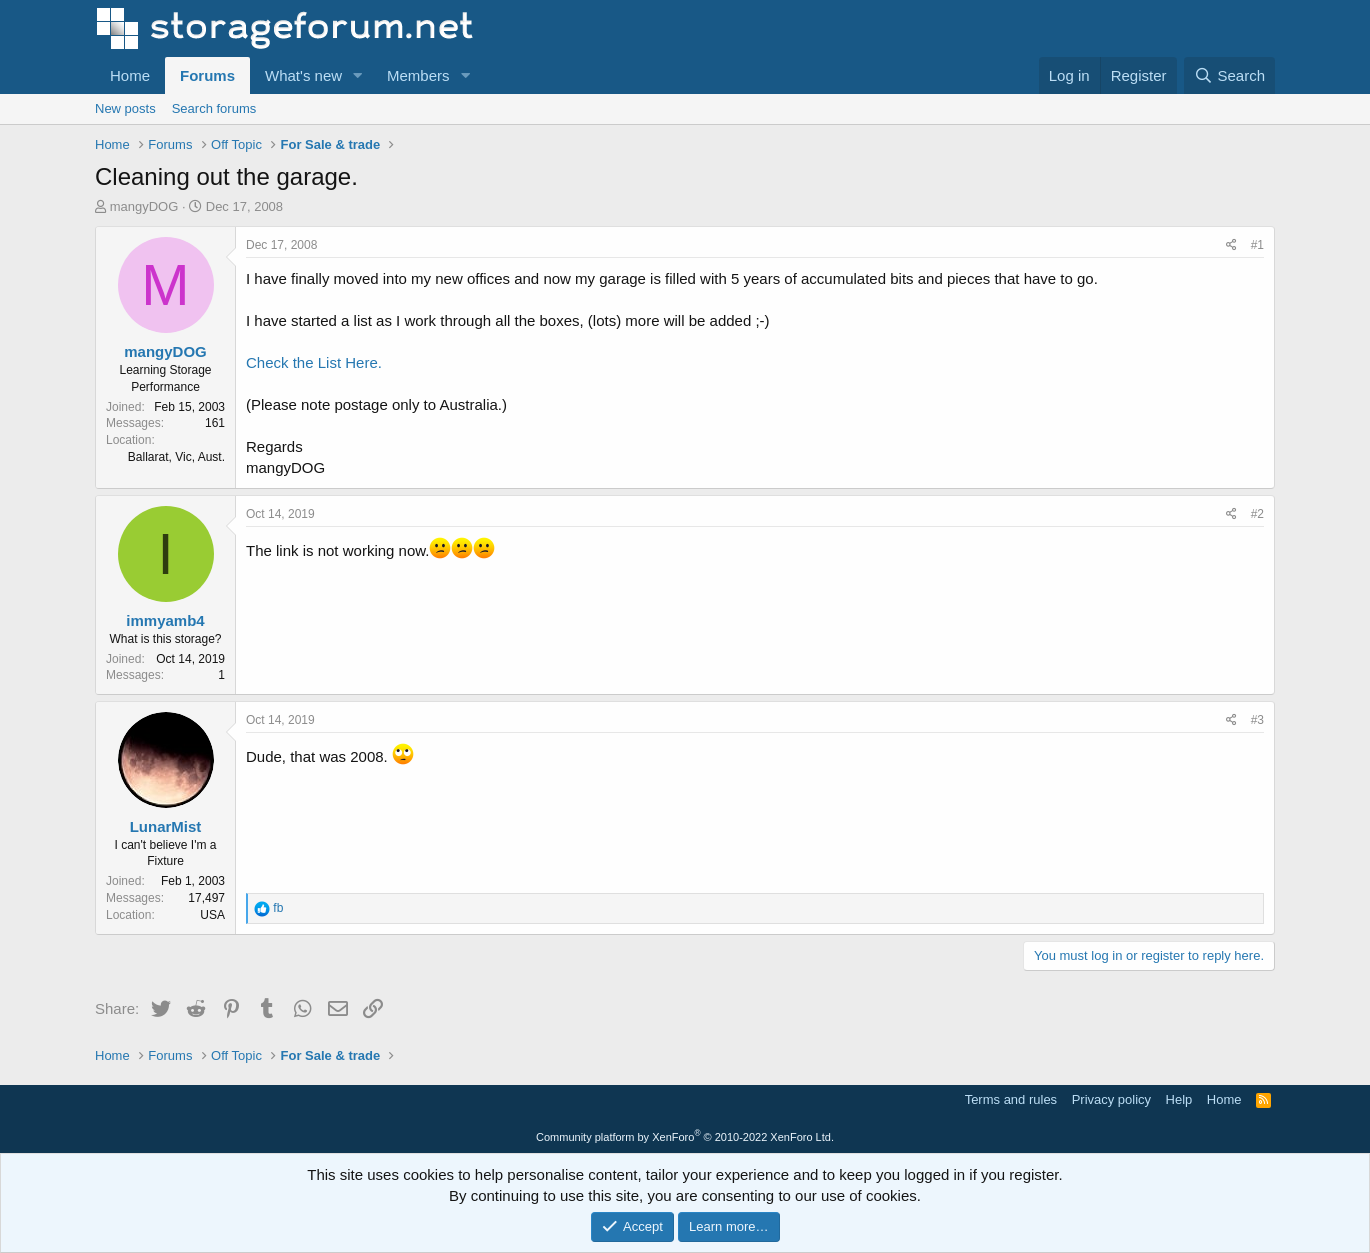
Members (418, 75)
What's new (303, 75)
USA (212, 915)
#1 (1257, 245)
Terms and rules (1011, 1099)
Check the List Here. (314, 362)
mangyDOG (144, 206)
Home (130, 75)
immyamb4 (165, 620)
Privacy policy (1111, 1099)
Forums (207, 75)
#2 (1257, 514)
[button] (358, 75)
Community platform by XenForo (685, 1137)
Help (1179, 1099)
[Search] (1229, 75)
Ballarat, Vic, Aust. (176, 457)
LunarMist (166, 826)
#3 (1257, 720)
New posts (125, 108)
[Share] (1231, 245)
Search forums (214, 108)
